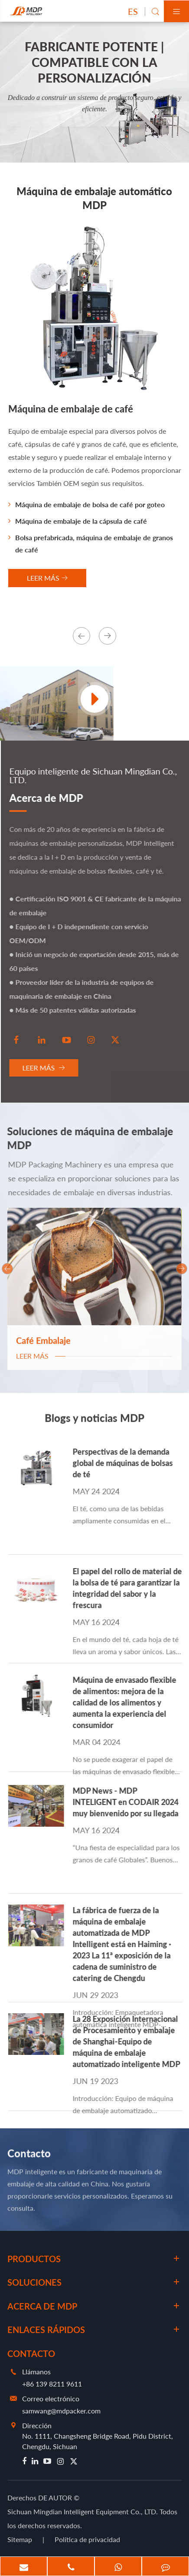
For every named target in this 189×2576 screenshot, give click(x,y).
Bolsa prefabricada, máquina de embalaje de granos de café (90, 543)
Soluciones (34, 2282)
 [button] (81, 636)
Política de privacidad (87, 2539)
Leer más (47, 1068)
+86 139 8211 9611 (52, 2384)
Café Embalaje (43, 1335)
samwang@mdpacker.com (61, 2410)
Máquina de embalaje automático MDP (94, 198)
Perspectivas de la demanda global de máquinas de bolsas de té (126, 1463)
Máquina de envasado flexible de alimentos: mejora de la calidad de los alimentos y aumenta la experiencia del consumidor (128, 1702)
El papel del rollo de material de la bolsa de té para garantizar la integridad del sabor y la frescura (131, 1588)
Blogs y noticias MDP (94, 1421)
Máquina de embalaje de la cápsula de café (77, 521)
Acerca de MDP (50, 797)
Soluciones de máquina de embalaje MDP (86, 1138)
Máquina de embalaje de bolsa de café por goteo (86, 504)
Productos (34, 2259)
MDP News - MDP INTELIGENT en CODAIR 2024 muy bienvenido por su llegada (129, 1802)
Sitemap (19, 2539)
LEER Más (47, 578)
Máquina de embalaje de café (70, 409)
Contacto (29, 2156)
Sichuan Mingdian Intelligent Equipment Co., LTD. (82, 2511)
